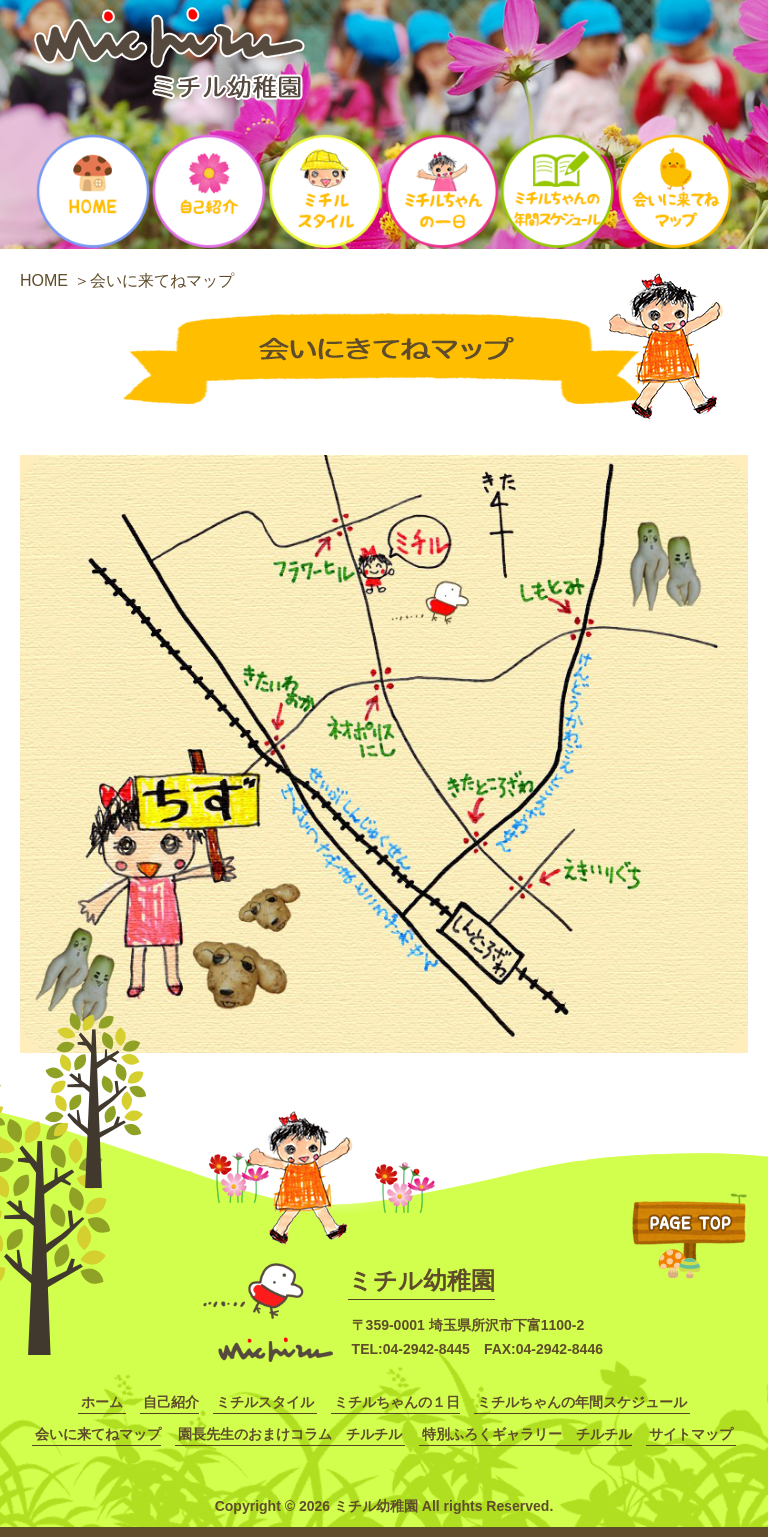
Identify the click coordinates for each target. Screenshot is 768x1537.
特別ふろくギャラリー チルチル (527, 1434)
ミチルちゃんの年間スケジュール (582, 1402)
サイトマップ (691, 1434)
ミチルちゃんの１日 (397, 1402)
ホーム (102, 1402)
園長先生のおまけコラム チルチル (290, 1434)
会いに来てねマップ (98, 1434)
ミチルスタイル (265, 1402)
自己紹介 (171, 1402)
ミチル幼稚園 (421, 1280)
